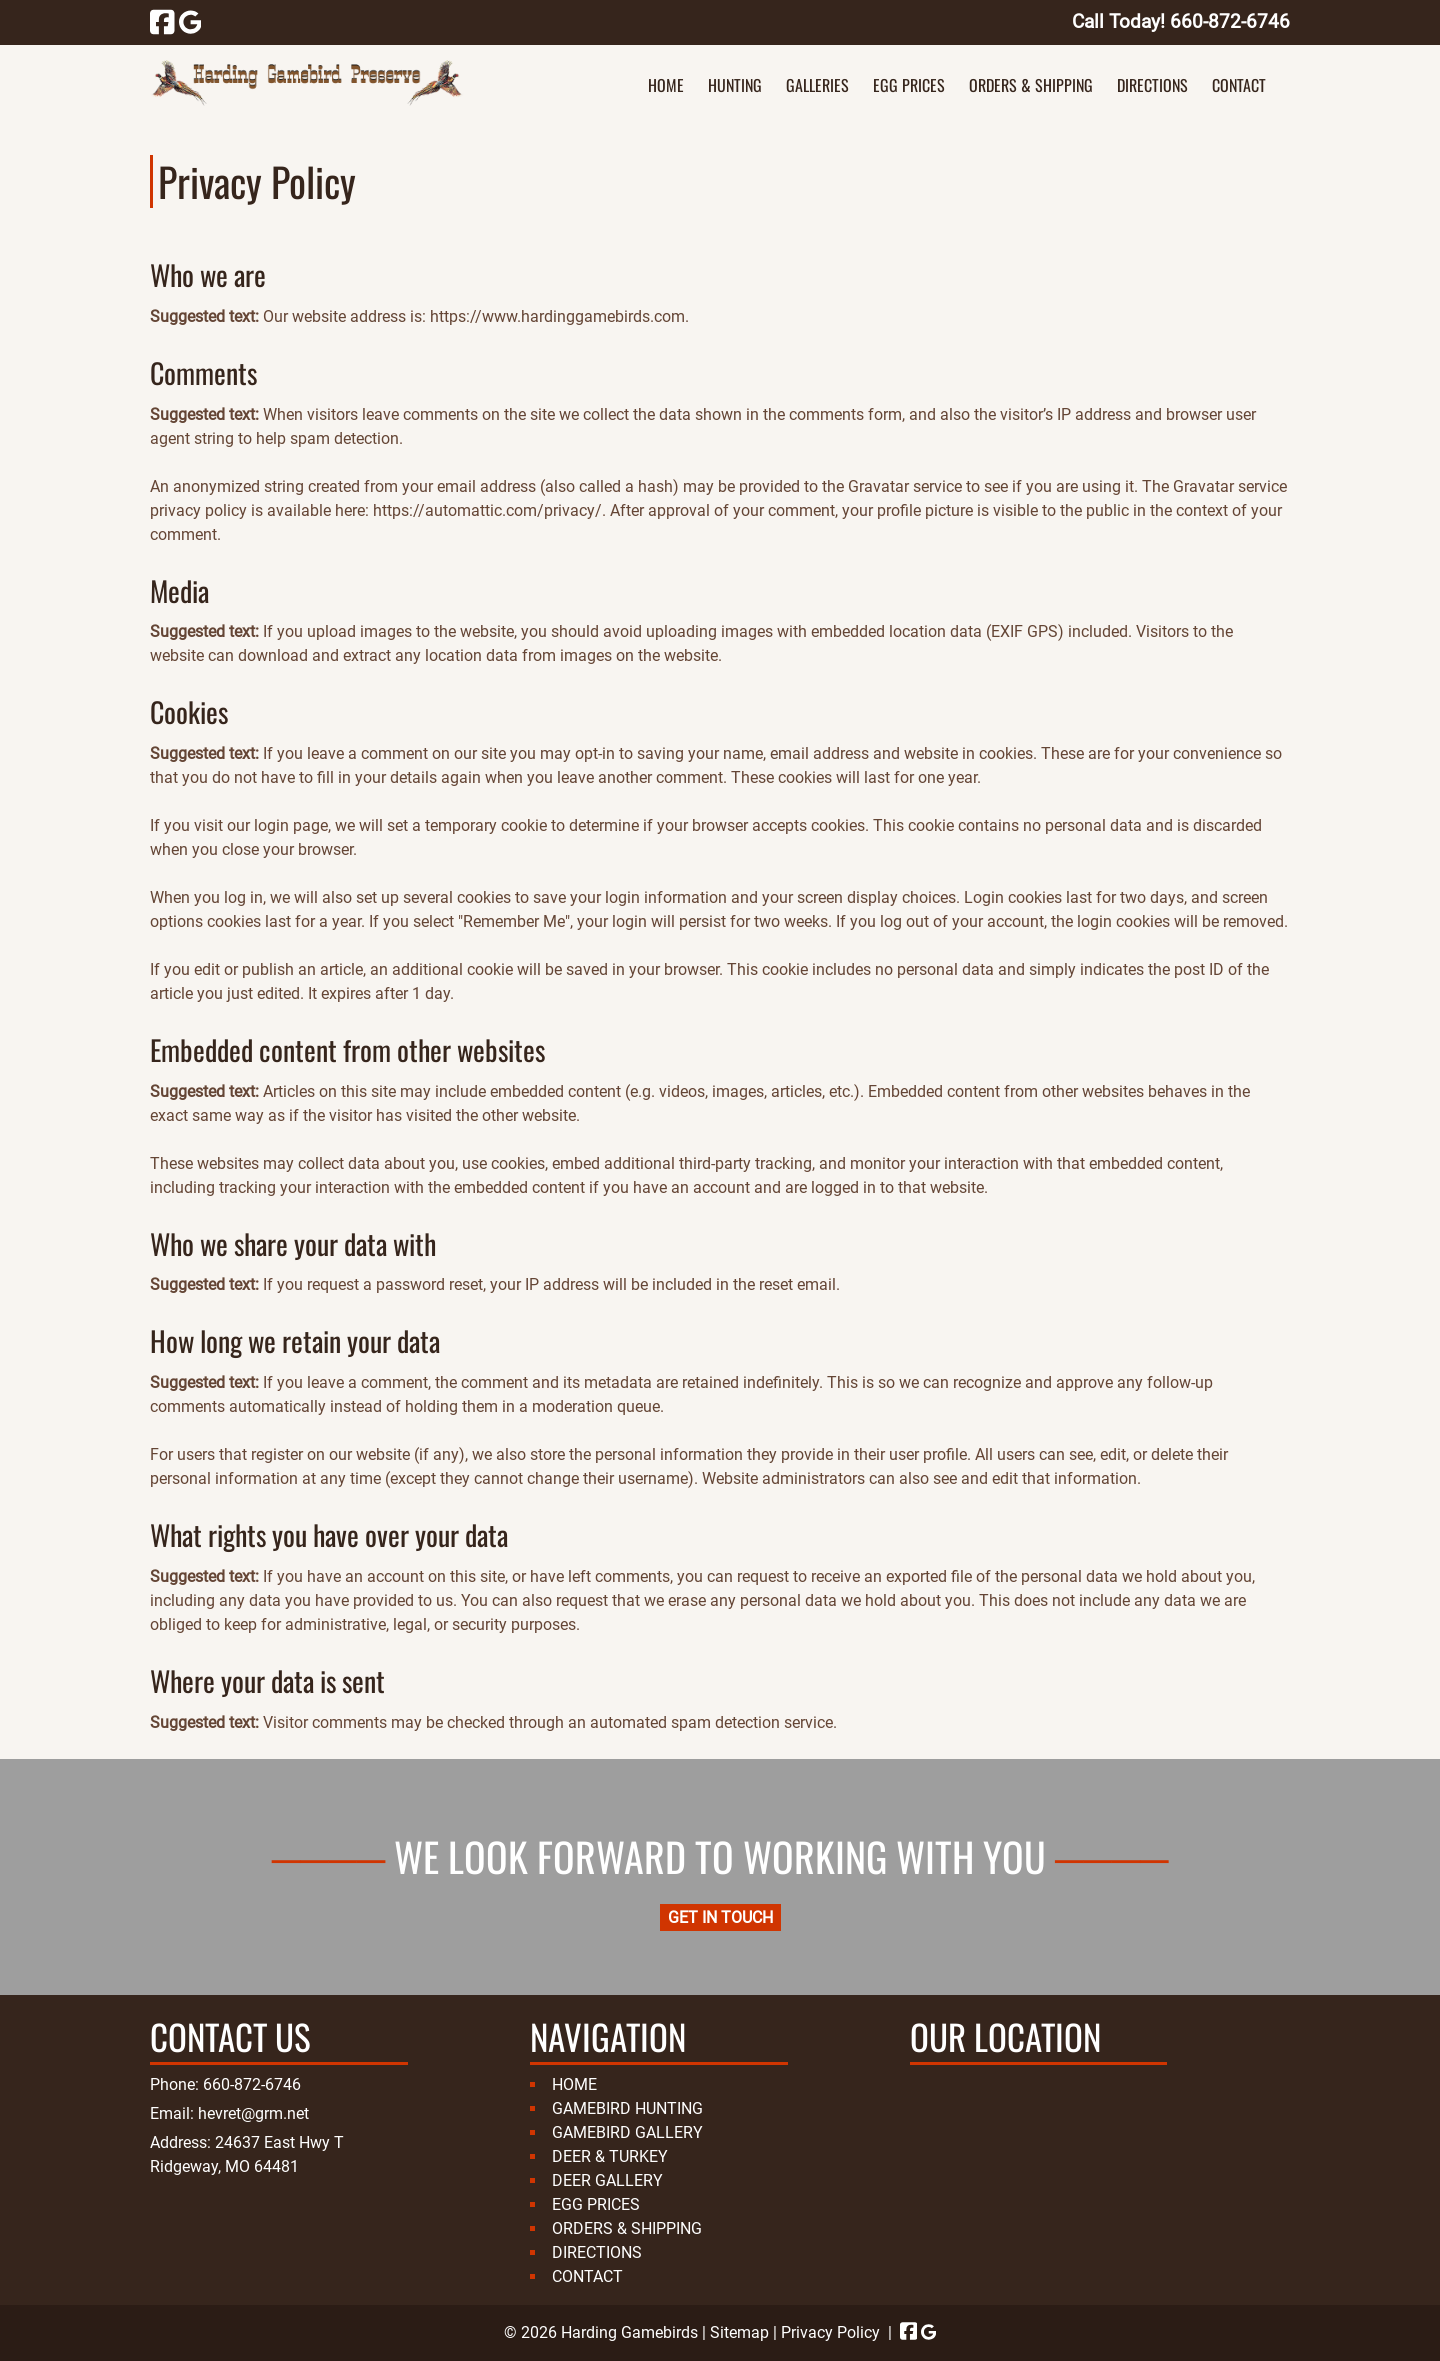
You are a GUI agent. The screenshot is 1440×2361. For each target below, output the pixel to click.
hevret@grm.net (253, 2113)
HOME (666, 85)
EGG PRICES (909, 85)
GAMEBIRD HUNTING (627, 2108)
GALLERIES (817, 85)
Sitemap (739, 2332)
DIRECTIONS (1152, 85)
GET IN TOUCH (720, 1917)
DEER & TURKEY (610, 2156)
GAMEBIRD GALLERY (627, 2132)
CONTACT (1239, 85)
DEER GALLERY (607, 2180)
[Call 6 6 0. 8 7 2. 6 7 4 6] (1230, 21)
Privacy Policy (830, 2332)
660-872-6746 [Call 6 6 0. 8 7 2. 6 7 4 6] (252, 2084)
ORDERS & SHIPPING (1031, 85)
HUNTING (735, 85)
